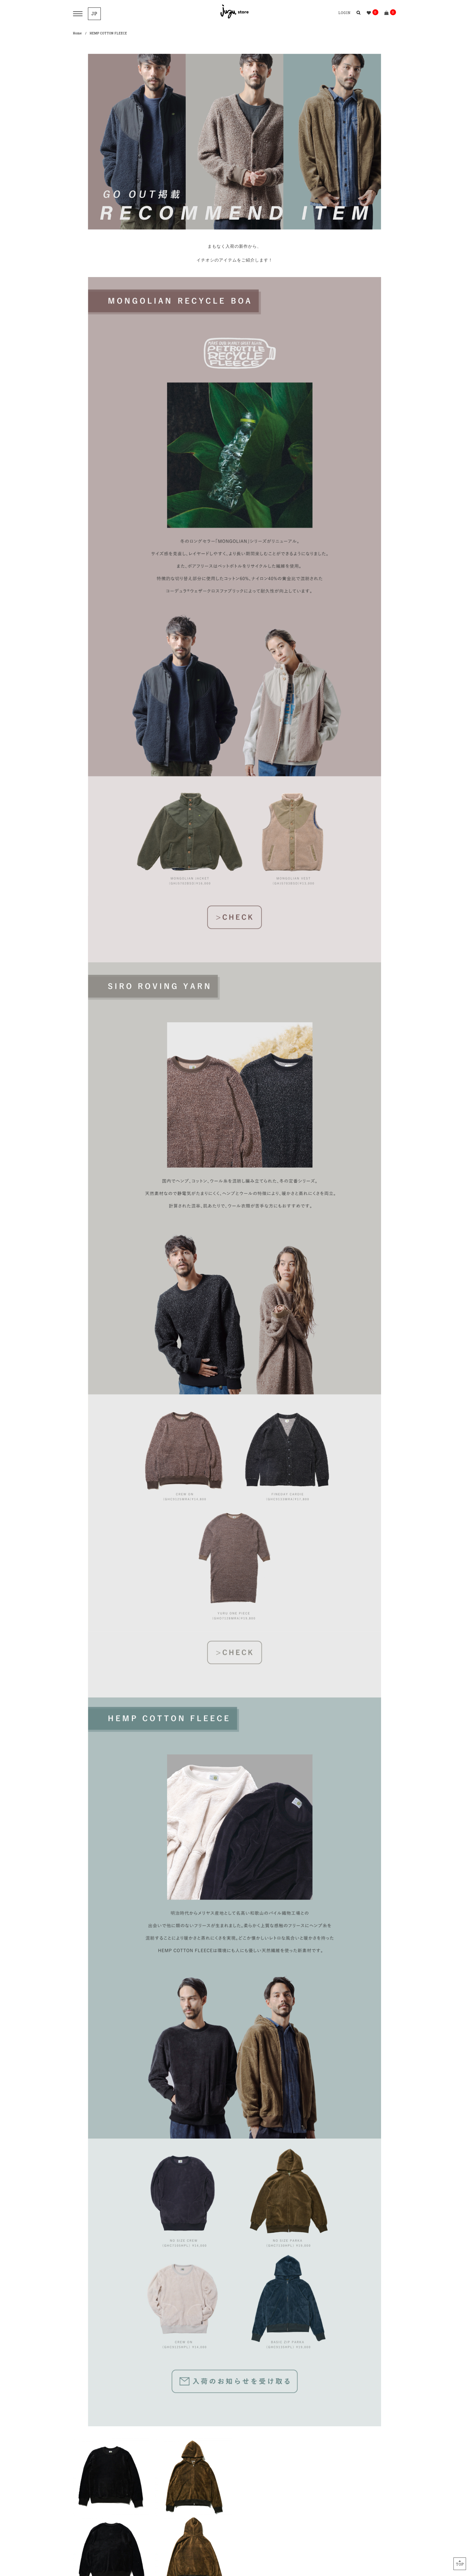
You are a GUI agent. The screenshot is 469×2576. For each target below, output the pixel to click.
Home (77, 33)
